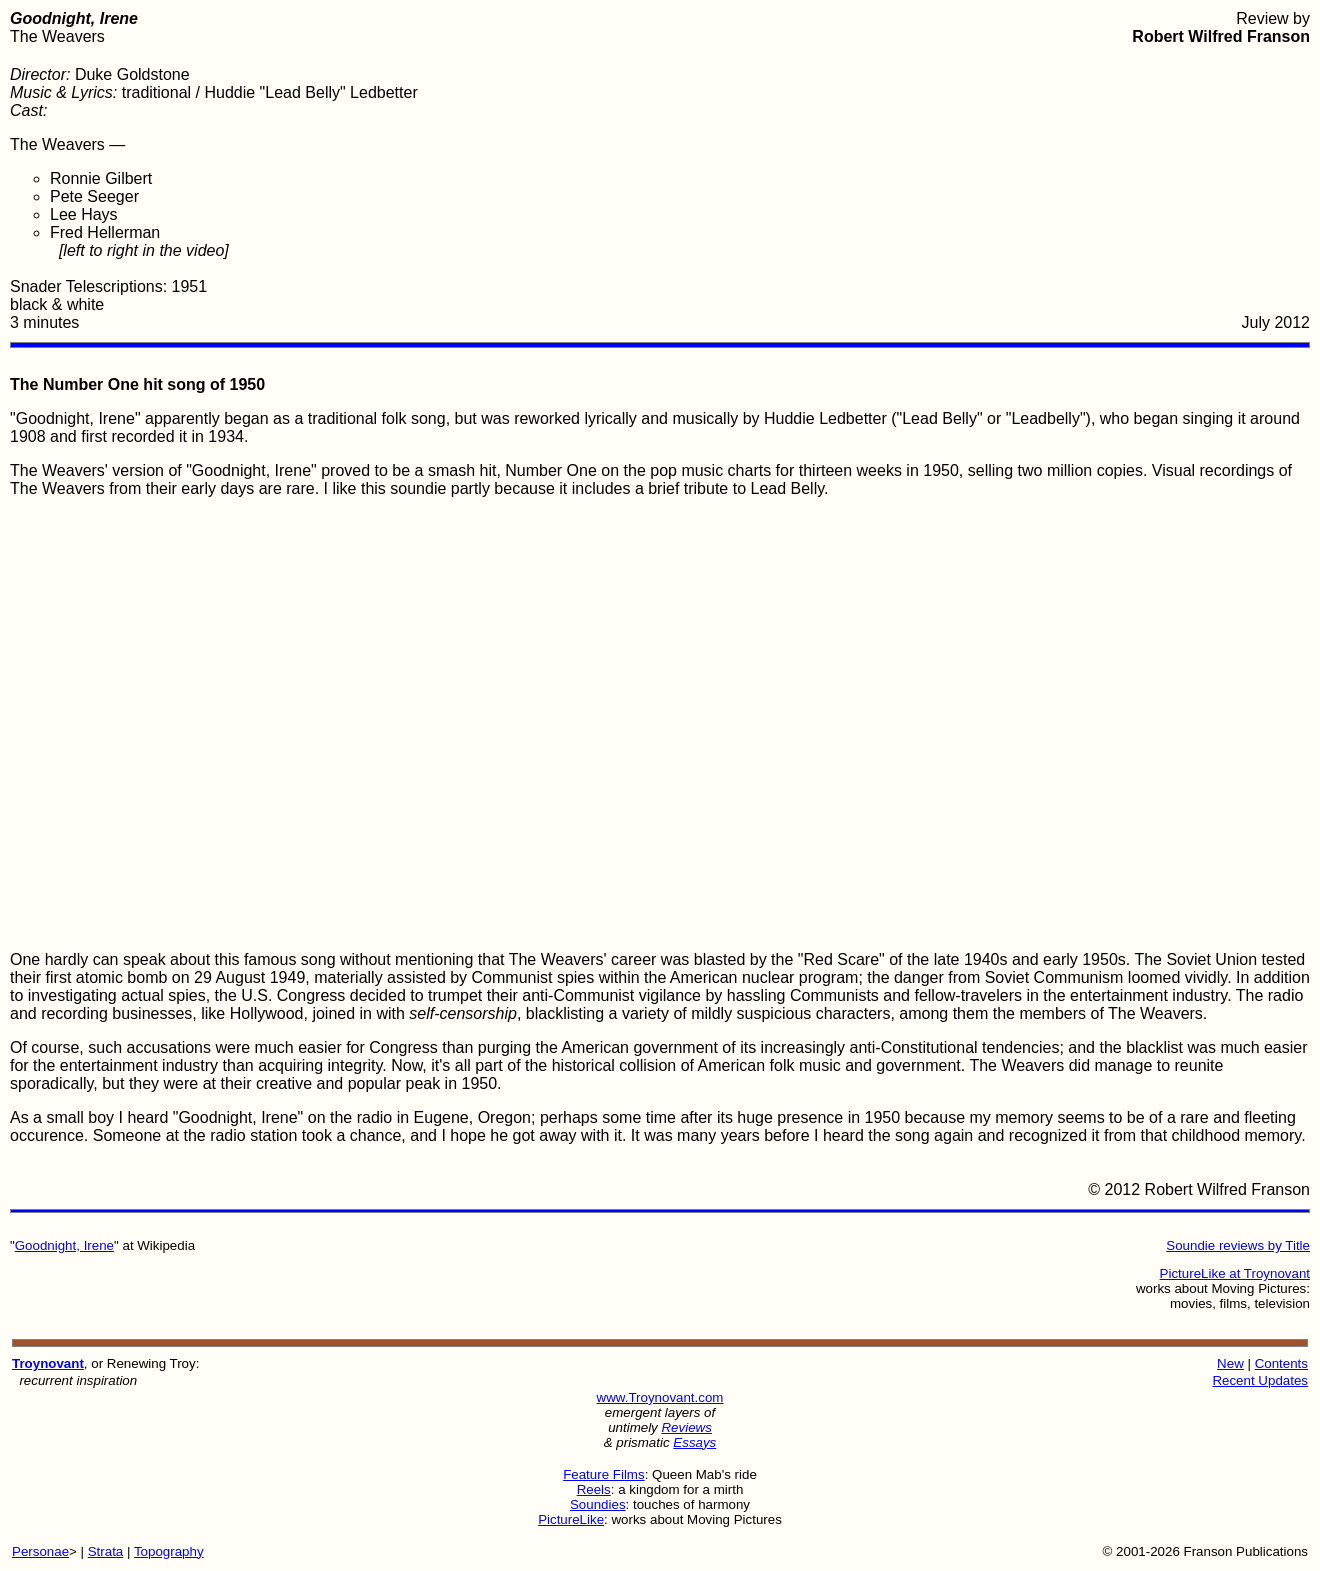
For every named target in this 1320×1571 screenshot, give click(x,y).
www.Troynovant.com (660, 1397)
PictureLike (571, 1519)
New (1230, 1363)
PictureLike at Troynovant (1235, 1273)
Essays (694, 1442)
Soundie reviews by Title (1238, 1245)
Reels (594, 1489)
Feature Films (603, 1474)
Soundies (598, 1504)
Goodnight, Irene (64, 1245)
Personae (40, 1551)
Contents (1281, 1363)
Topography (169, 1551)
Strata (106, 1551)
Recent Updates (1260, 1380)
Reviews (686, 1427)
